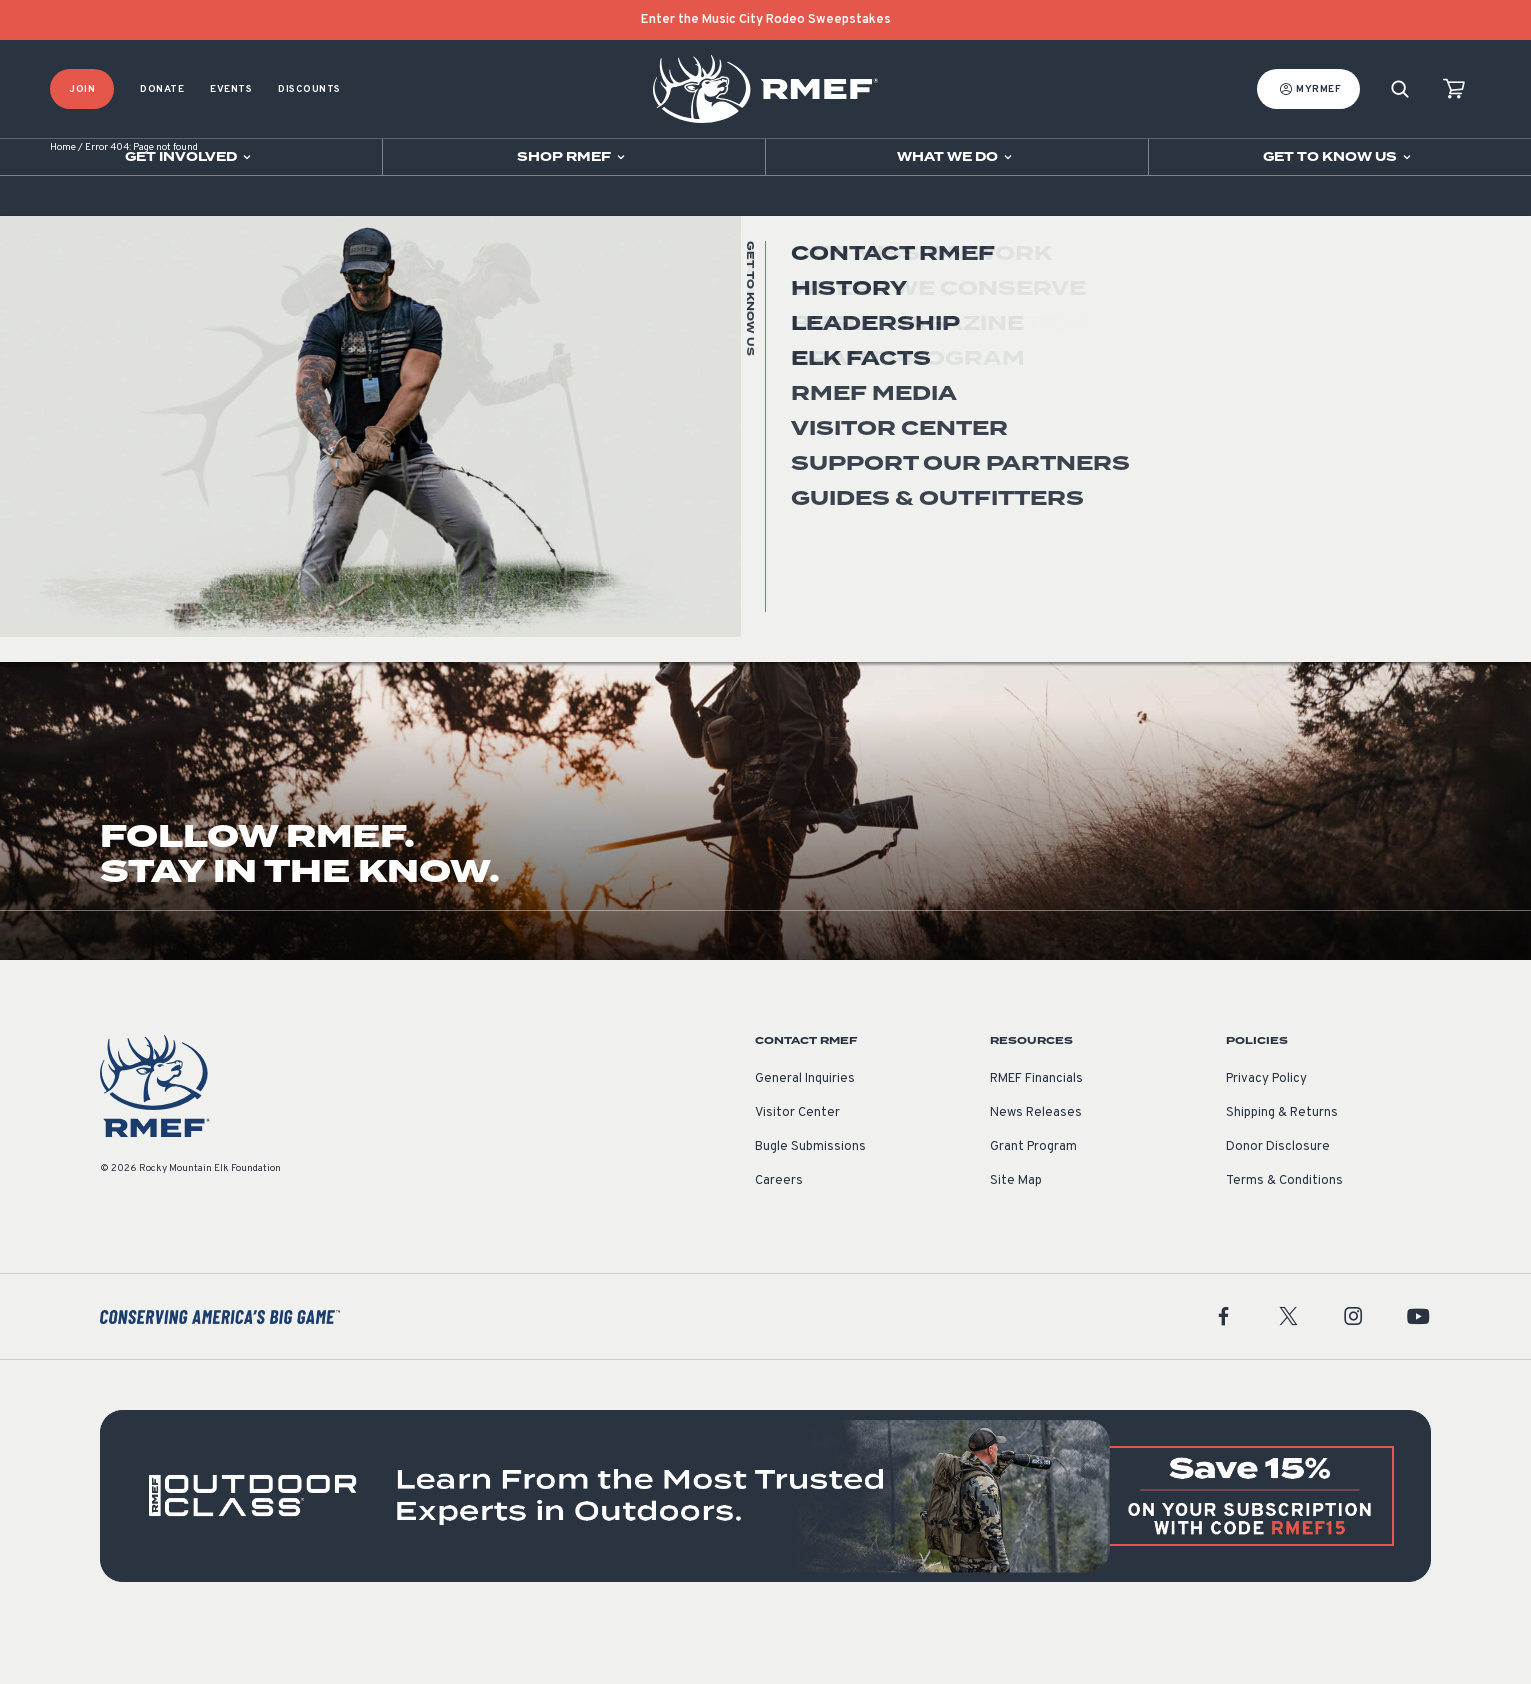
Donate (162, 89)
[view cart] (1454, 89)
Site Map (1016, 1233)
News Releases (1036, 1165)
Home (63, 199)
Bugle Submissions (810, 1199)
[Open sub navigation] (191, 157)
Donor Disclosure (1278, 1199)
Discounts (309, 89)
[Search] (1400, 89)
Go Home (1387, 404)
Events (231, 89)
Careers (779, 1233)
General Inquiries (805, 1131)
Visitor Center (797, 1165)
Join (82, 89)
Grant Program (1033, 1199)
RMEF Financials (1036, 1131)
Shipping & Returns (1282, 1165)
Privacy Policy (1266, 1131)
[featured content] (765, 1547)
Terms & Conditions (1284, 1233)
